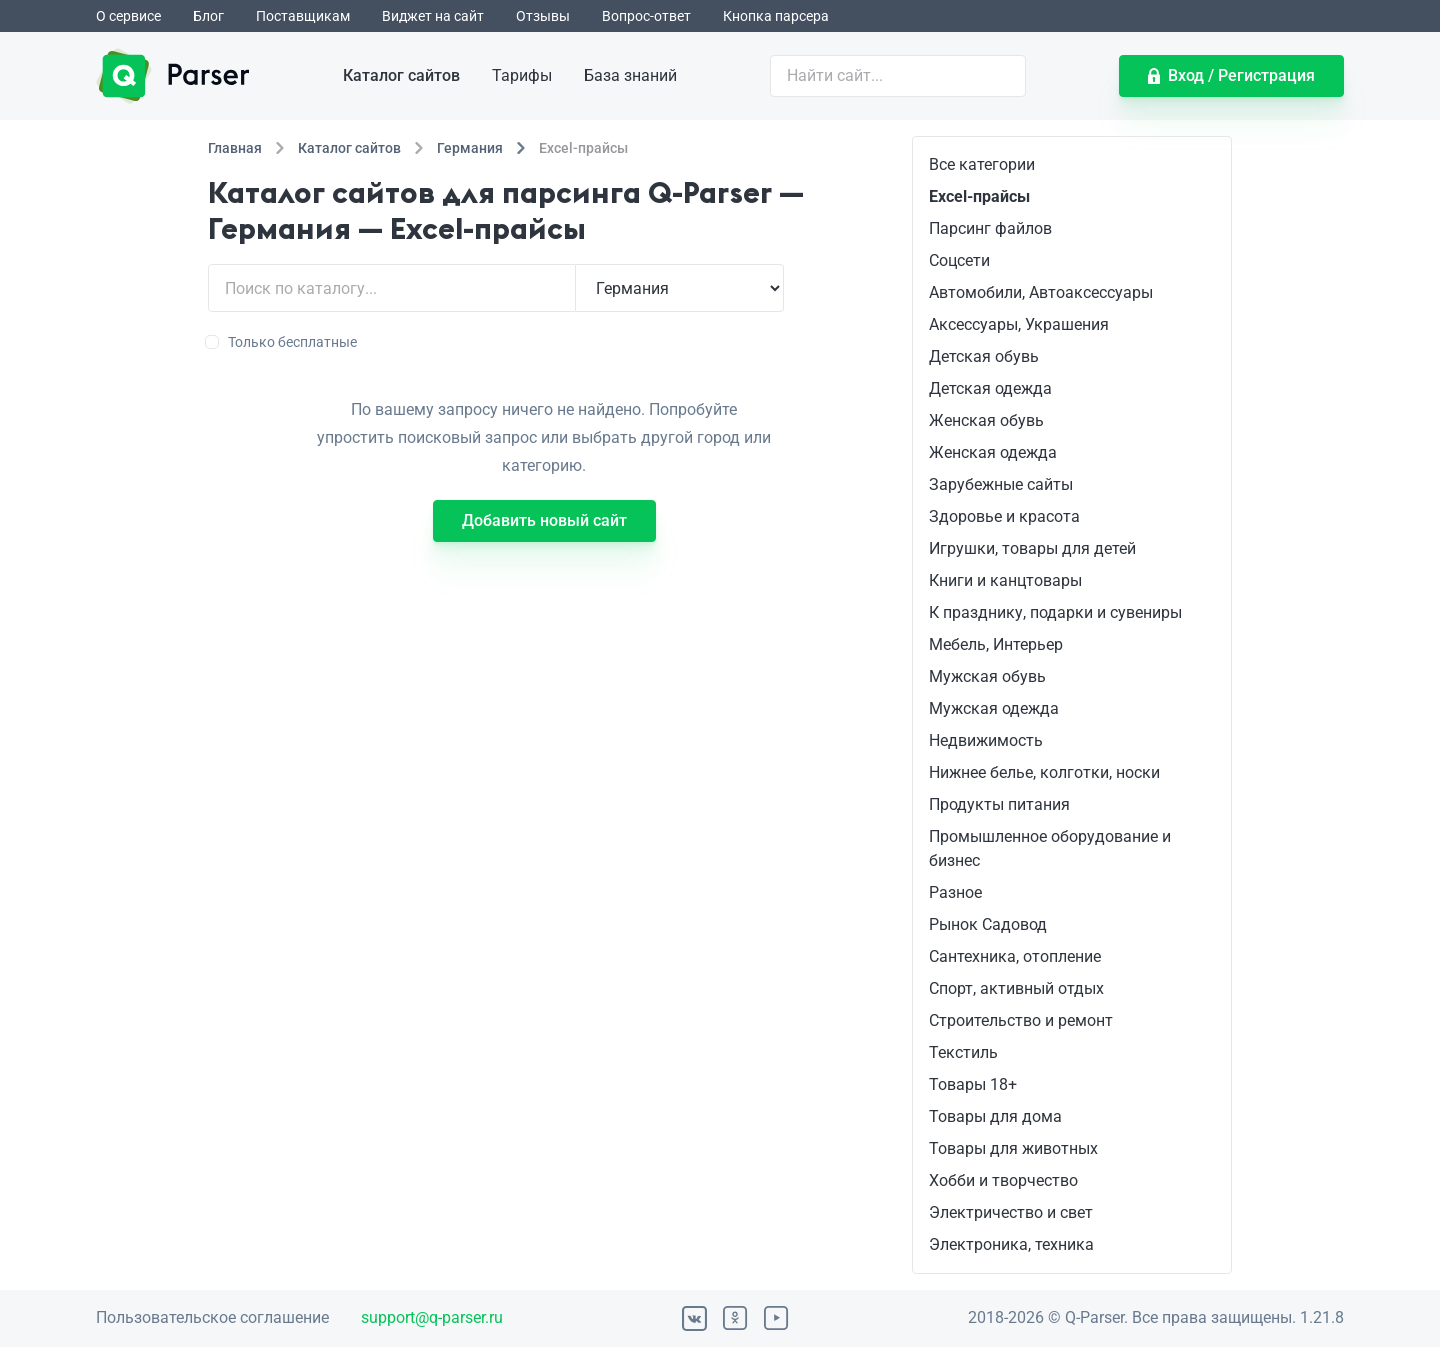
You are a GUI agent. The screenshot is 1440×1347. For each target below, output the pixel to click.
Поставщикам (303, 16)
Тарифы (522, 75)
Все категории (982, 164)
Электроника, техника (1011, 1244)
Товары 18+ (973, 1084)
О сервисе (128, 16)
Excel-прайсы (979, 196)
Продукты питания (999, 804)
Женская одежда (993, 452)
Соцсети (959, 260)
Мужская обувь (987, 676)
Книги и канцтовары (1005, 580)
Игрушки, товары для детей (1032, 548)
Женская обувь (986, 420)
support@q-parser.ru (432, 1317)
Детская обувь (984, 356)
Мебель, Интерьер (996, 644)
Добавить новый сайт (544, 520)
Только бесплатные (282, 342)
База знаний (630, 75)
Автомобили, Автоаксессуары (1041, 292)
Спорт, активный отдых (1016, 988)
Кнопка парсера (776, 16)
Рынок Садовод (988, 924)
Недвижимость (986, 740)
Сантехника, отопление (1015, 956)
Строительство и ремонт (1021, 1020)
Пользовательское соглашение (212, 1317)
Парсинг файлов (990, 228)
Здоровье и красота (1004, 516)
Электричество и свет (1011, 1212)
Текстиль (963, 1052)
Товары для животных (1013, 1148)
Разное (955, 892)
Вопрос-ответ (646, 16)
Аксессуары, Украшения (1019, 324)
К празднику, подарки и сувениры (1055, 612)
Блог (208, 16)
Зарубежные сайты (1001, 484)
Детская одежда (990, 388)
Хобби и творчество (1003, 1180)
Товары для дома (995, 1116)
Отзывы (543, 16)
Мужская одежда (994, 708)
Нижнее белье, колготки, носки (1044, 772)
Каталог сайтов (401, 75)
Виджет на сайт (433, 16)
